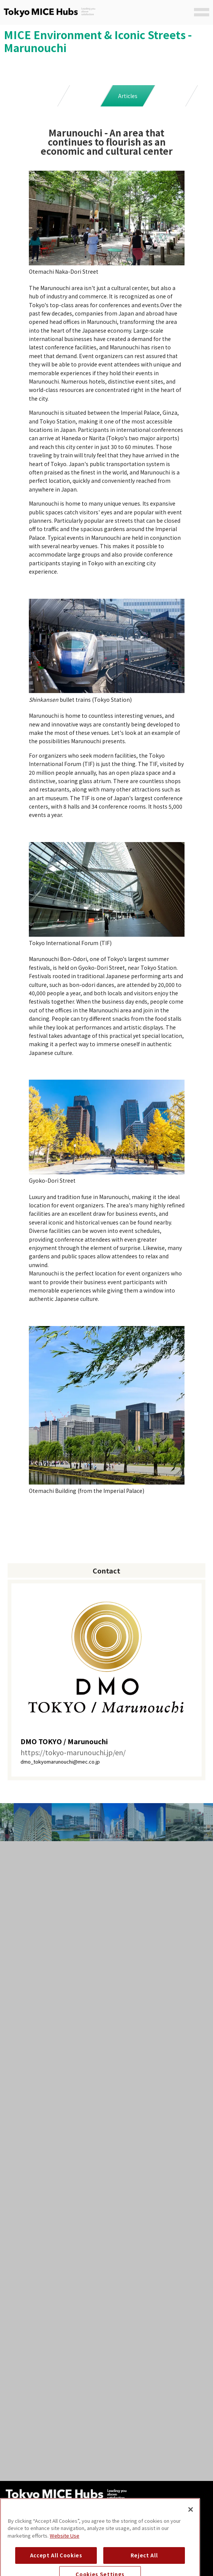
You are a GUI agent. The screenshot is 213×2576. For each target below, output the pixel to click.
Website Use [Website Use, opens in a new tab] (64, 2545)
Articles (127, 96)
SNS (170, 96)
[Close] (190, 2519)
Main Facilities (42, 96)
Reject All (144, 2565)
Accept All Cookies (56, 2565)
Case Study (85, 96)
